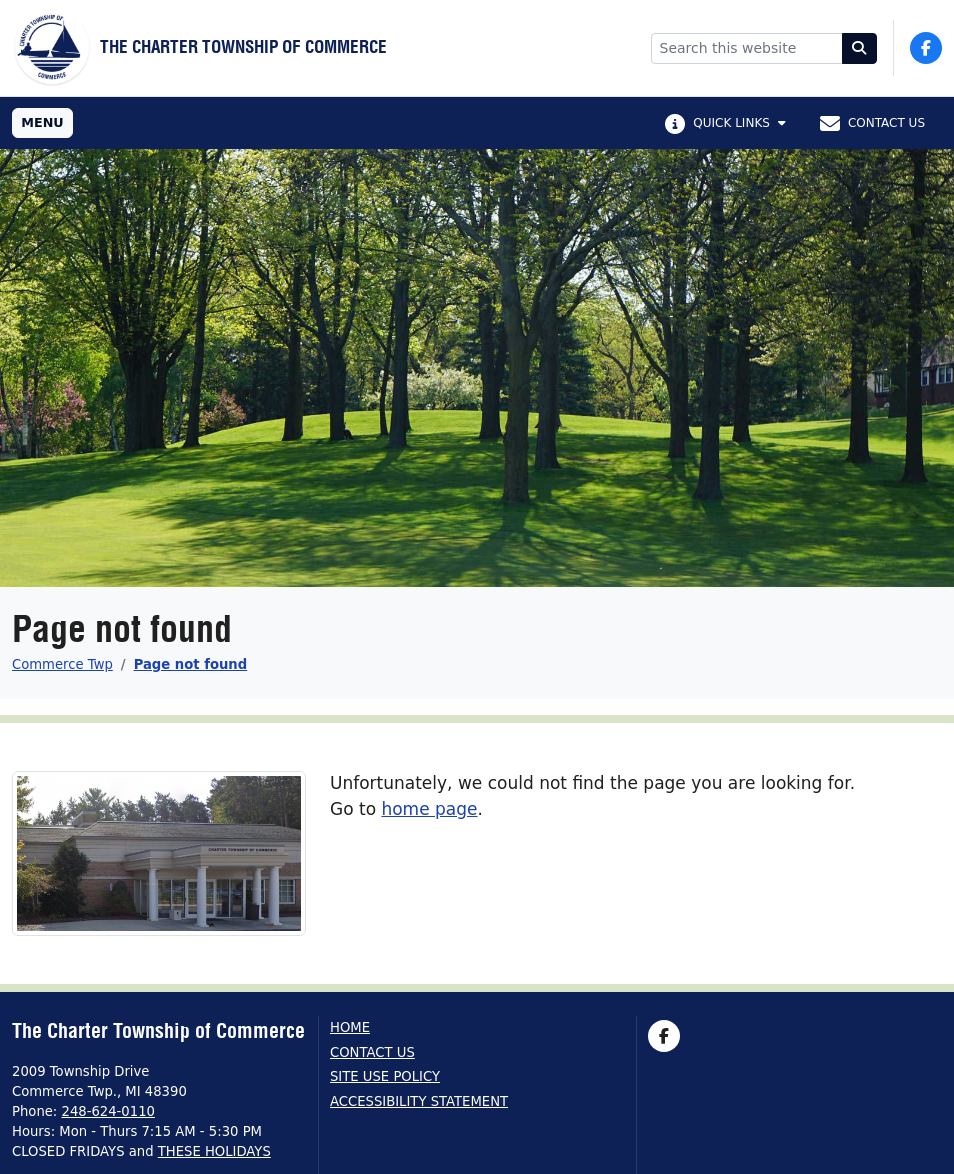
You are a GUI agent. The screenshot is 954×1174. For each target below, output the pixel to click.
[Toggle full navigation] (42, 123)
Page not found (191, 664)
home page (429, 809)
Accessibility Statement (419, 1101)
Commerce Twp (62, 664)
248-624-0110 (108, 1111)
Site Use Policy (385, 1076)
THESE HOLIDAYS (214, 1151)
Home (350, 1027)
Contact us (372, 1052)
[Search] (860, 48)
